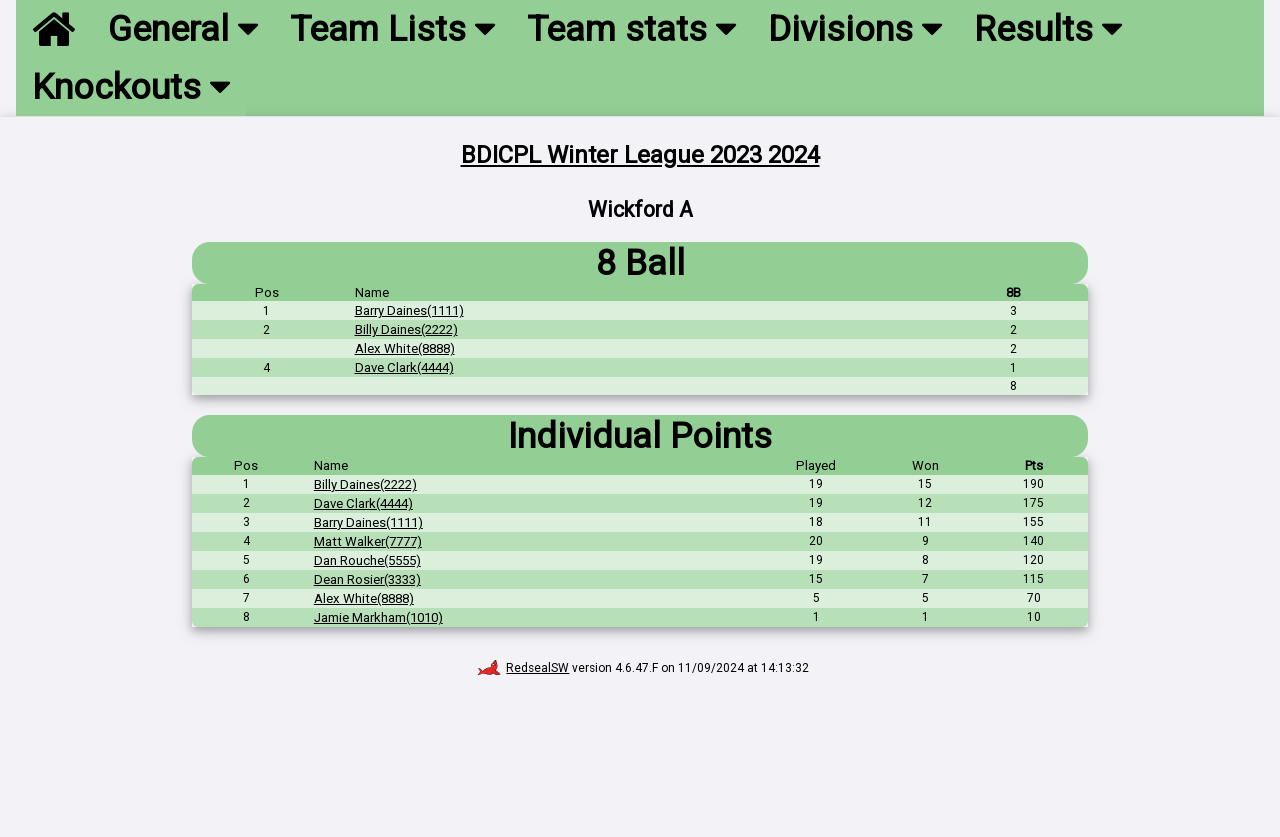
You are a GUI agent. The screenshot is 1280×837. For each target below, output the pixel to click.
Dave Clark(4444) (404, 367)
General (183, 29)
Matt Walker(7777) (368, 541)
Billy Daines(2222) (406, 329)
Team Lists (392, 29)
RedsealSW (523, 668)
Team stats (631, 29)
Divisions (855, 29)
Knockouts (131, 87)
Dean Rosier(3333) (367, 579)
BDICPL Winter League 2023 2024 (640, 155)
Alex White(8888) (405, 348)
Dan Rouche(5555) (367, 560)
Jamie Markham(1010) (378, 617)
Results (1048, 29)
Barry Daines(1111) (409, 310)
